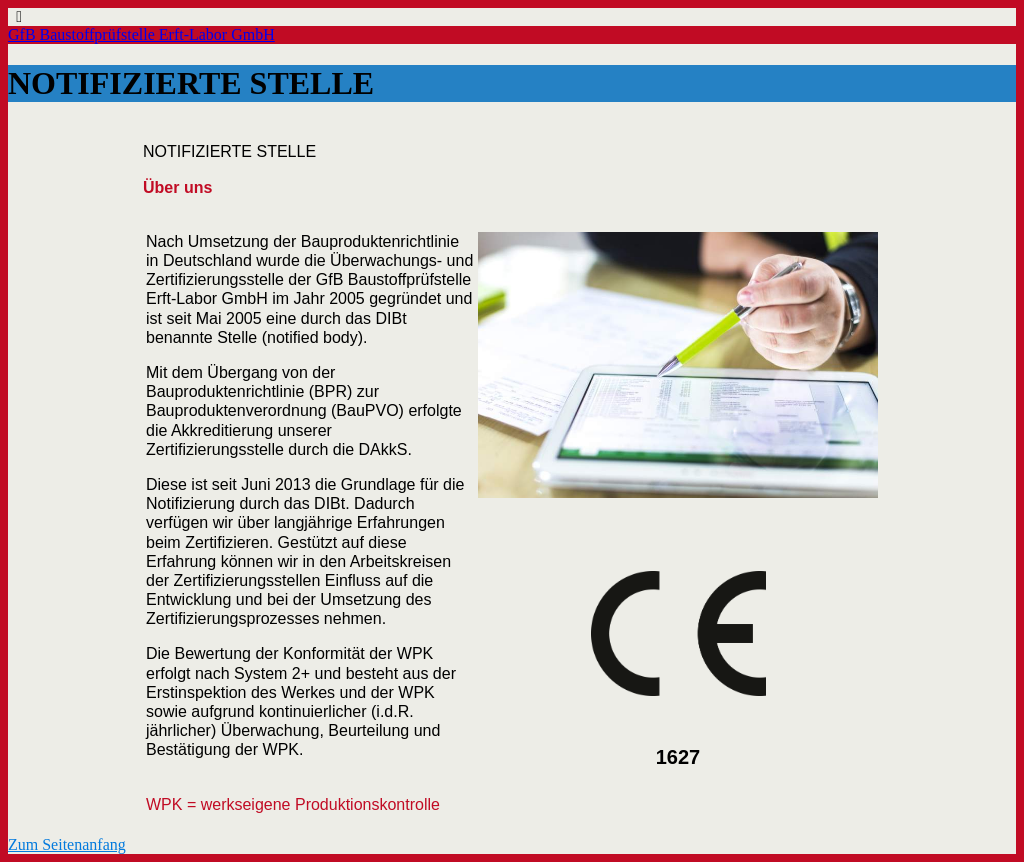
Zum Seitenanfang (67, 844)
